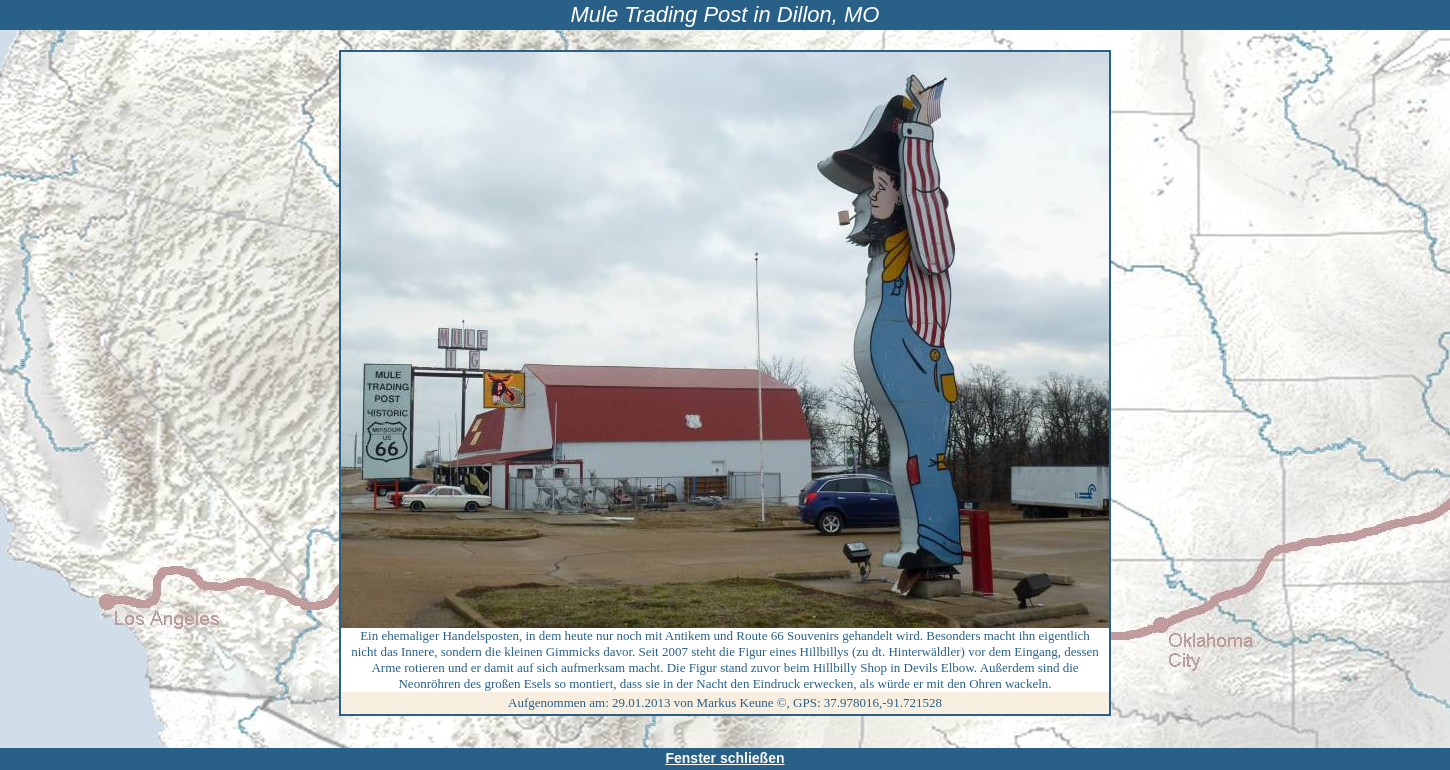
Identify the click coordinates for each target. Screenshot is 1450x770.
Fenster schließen (724, 758)
